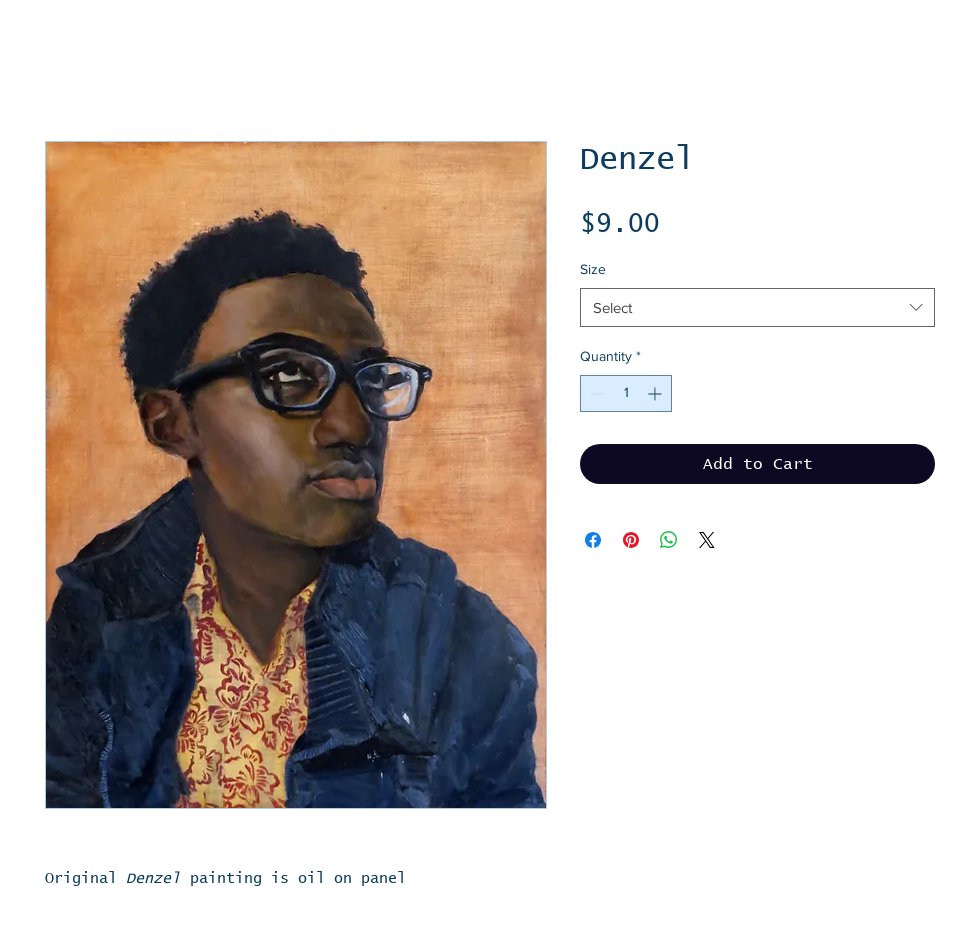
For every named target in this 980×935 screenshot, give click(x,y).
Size (593, 269)
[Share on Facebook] (593, 540)
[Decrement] (595, 393)
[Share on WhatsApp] (669, 540)
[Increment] (656, 393)
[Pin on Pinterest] (631, 540)
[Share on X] (707, 540)
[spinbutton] (626, 393)
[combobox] (757, 307)
